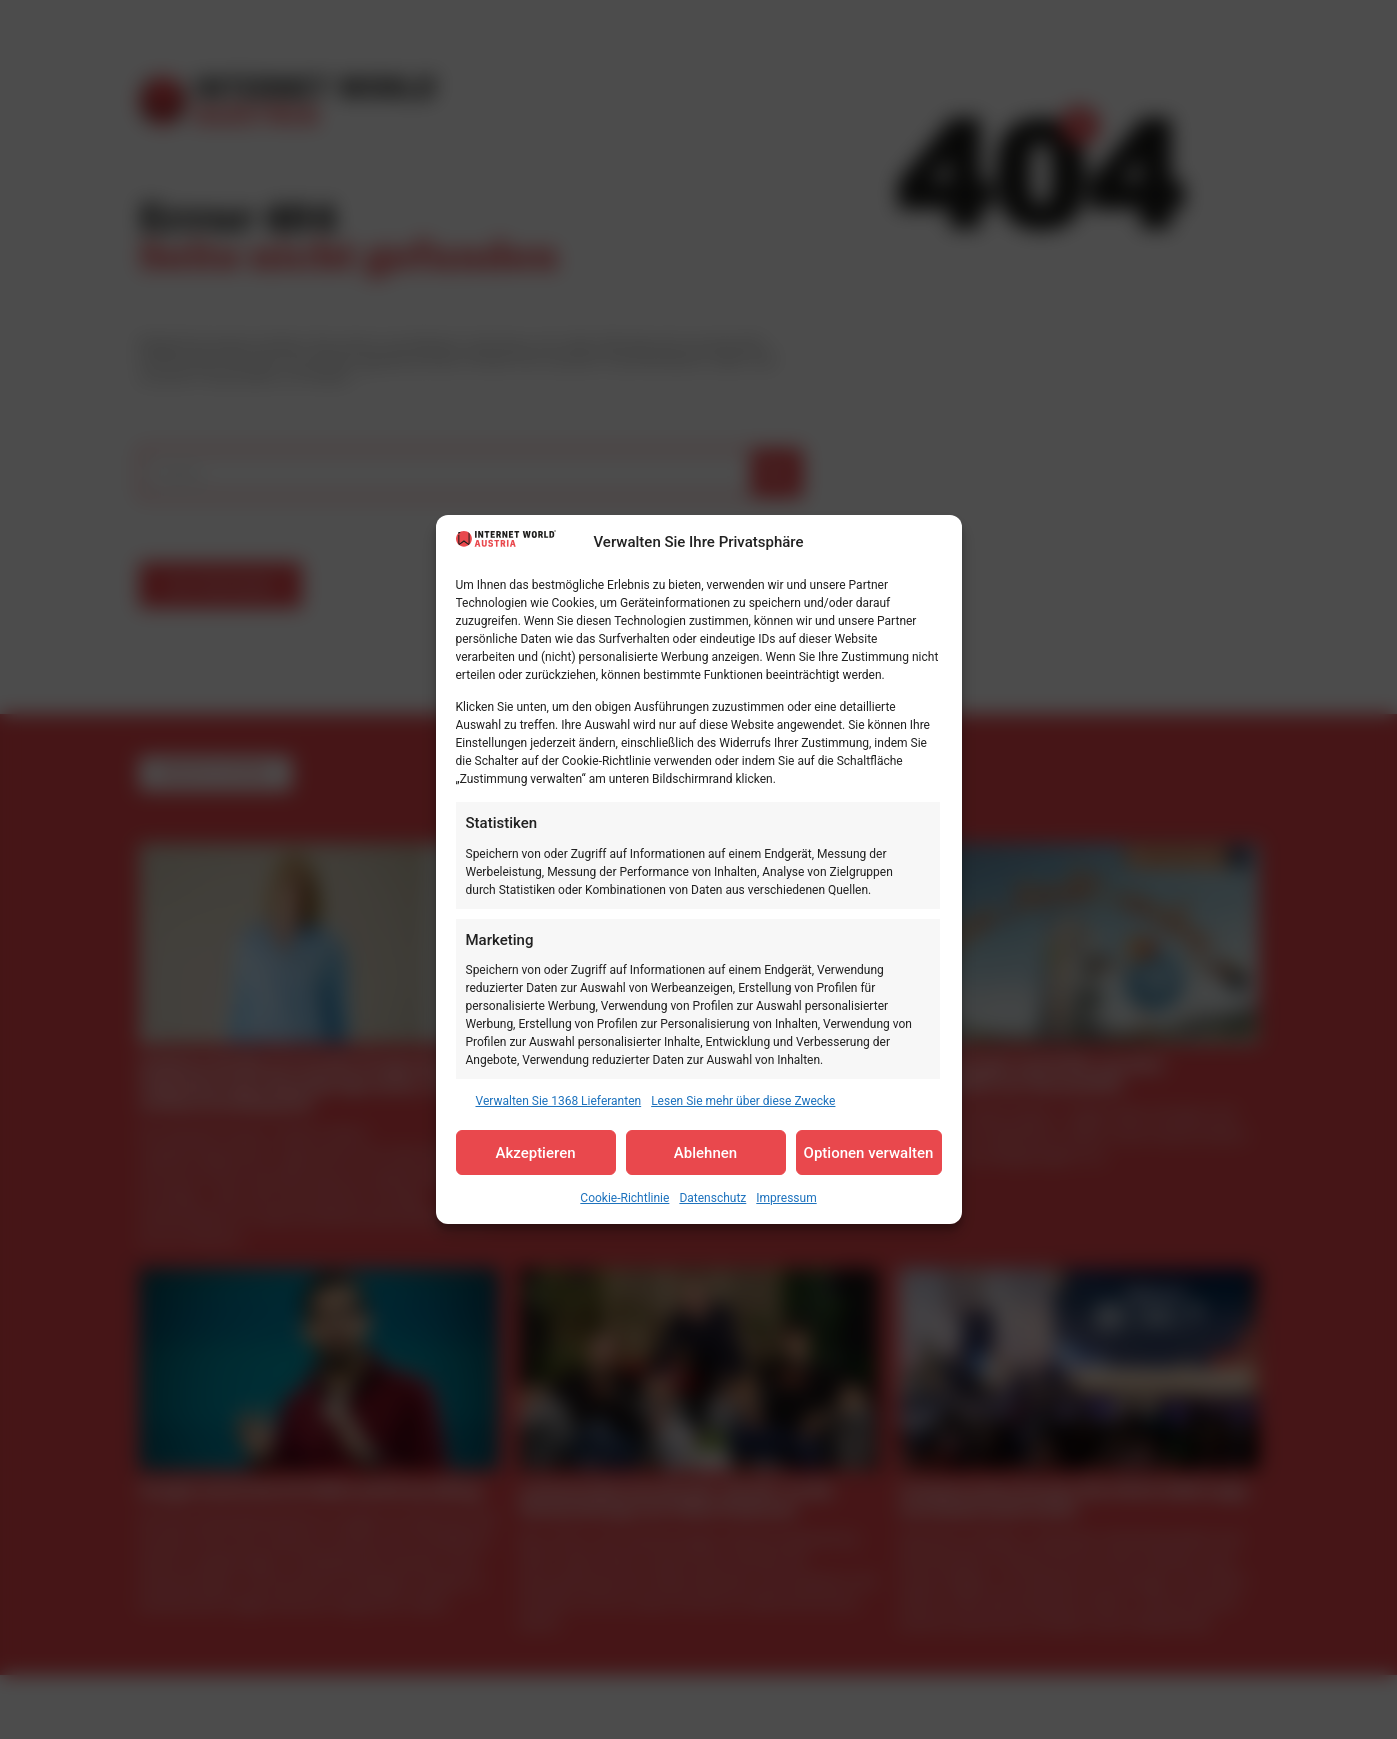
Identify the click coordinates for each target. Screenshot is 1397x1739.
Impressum (786, 1198)
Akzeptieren (535, 1153)
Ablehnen (705, 1153)
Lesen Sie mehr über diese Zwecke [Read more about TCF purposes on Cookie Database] (743, 1101)
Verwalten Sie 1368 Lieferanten (559, 1101)
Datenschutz (712, 1198)
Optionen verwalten (869, 1153)
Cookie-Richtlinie (624, 1198)
